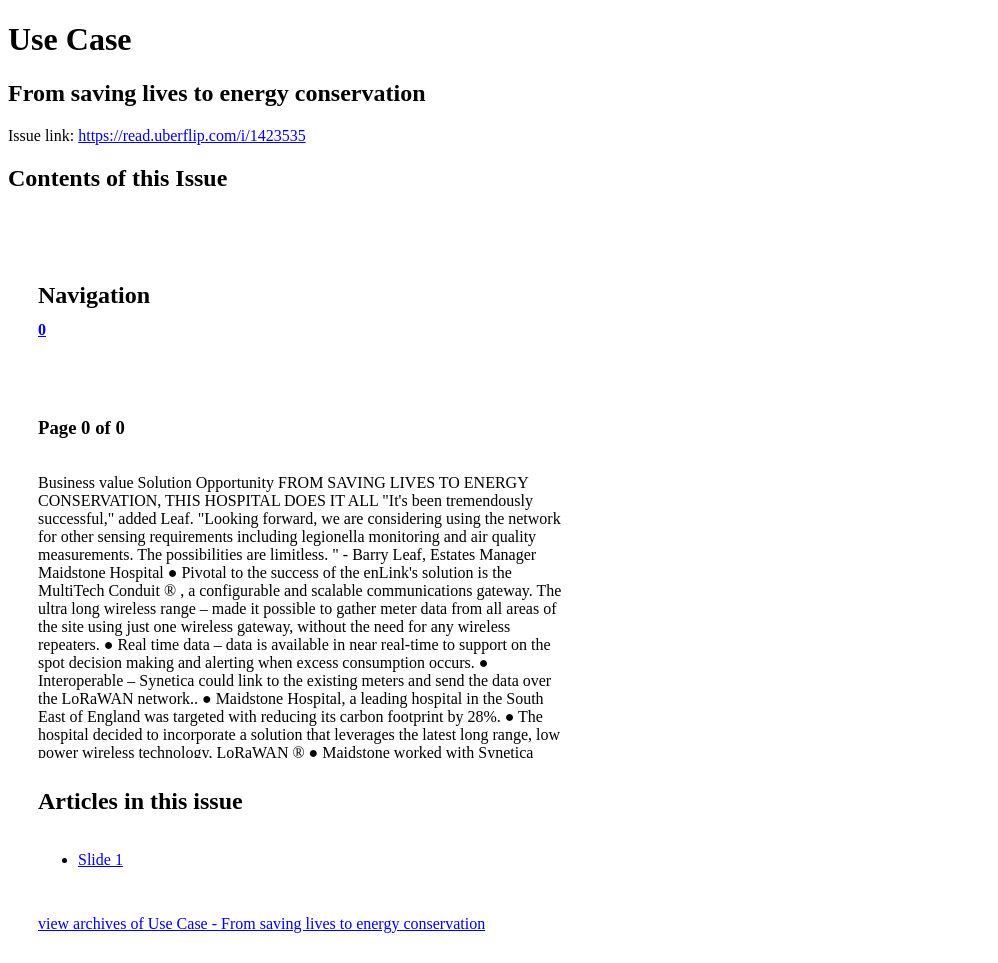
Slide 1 (100, 859)
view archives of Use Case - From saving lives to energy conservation (261, 923)
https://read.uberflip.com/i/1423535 (192, 135)
